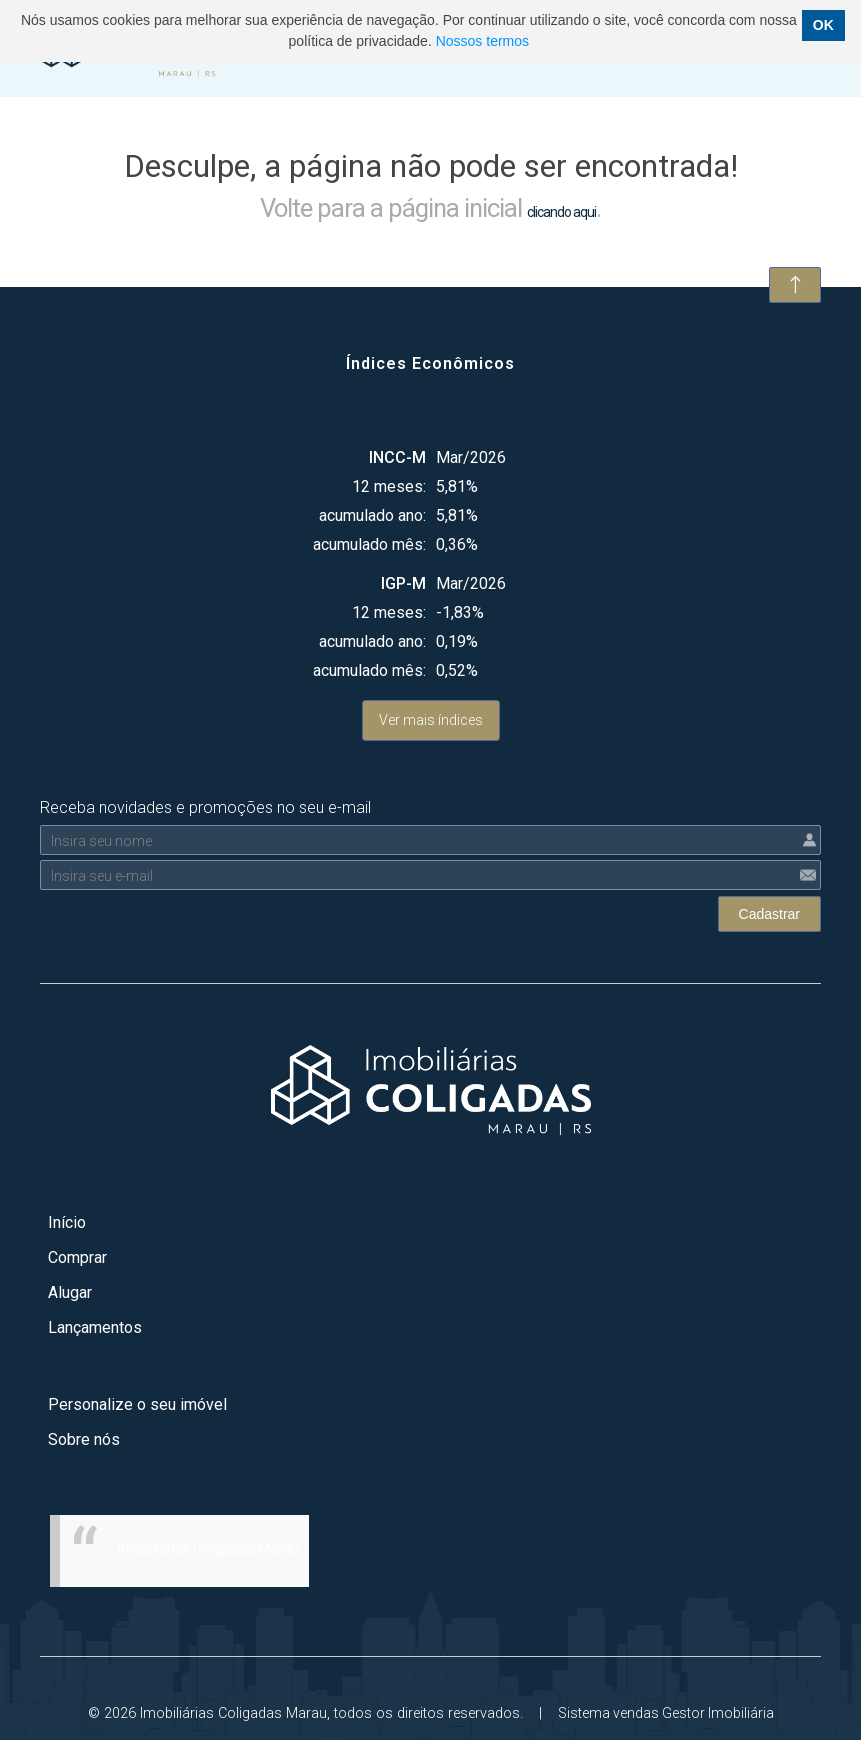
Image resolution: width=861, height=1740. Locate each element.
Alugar (70, 1292)
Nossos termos (482, 41)
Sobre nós (84, 1439)
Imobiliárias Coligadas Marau (208, 1549)
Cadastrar (769, 914)
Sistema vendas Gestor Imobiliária (666, 1713)
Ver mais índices (431, 720)
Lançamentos (95, 1327)
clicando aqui (561, 212)
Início (67, 1222)
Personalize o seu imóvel (137, 1404)
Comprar (77, 1257)
